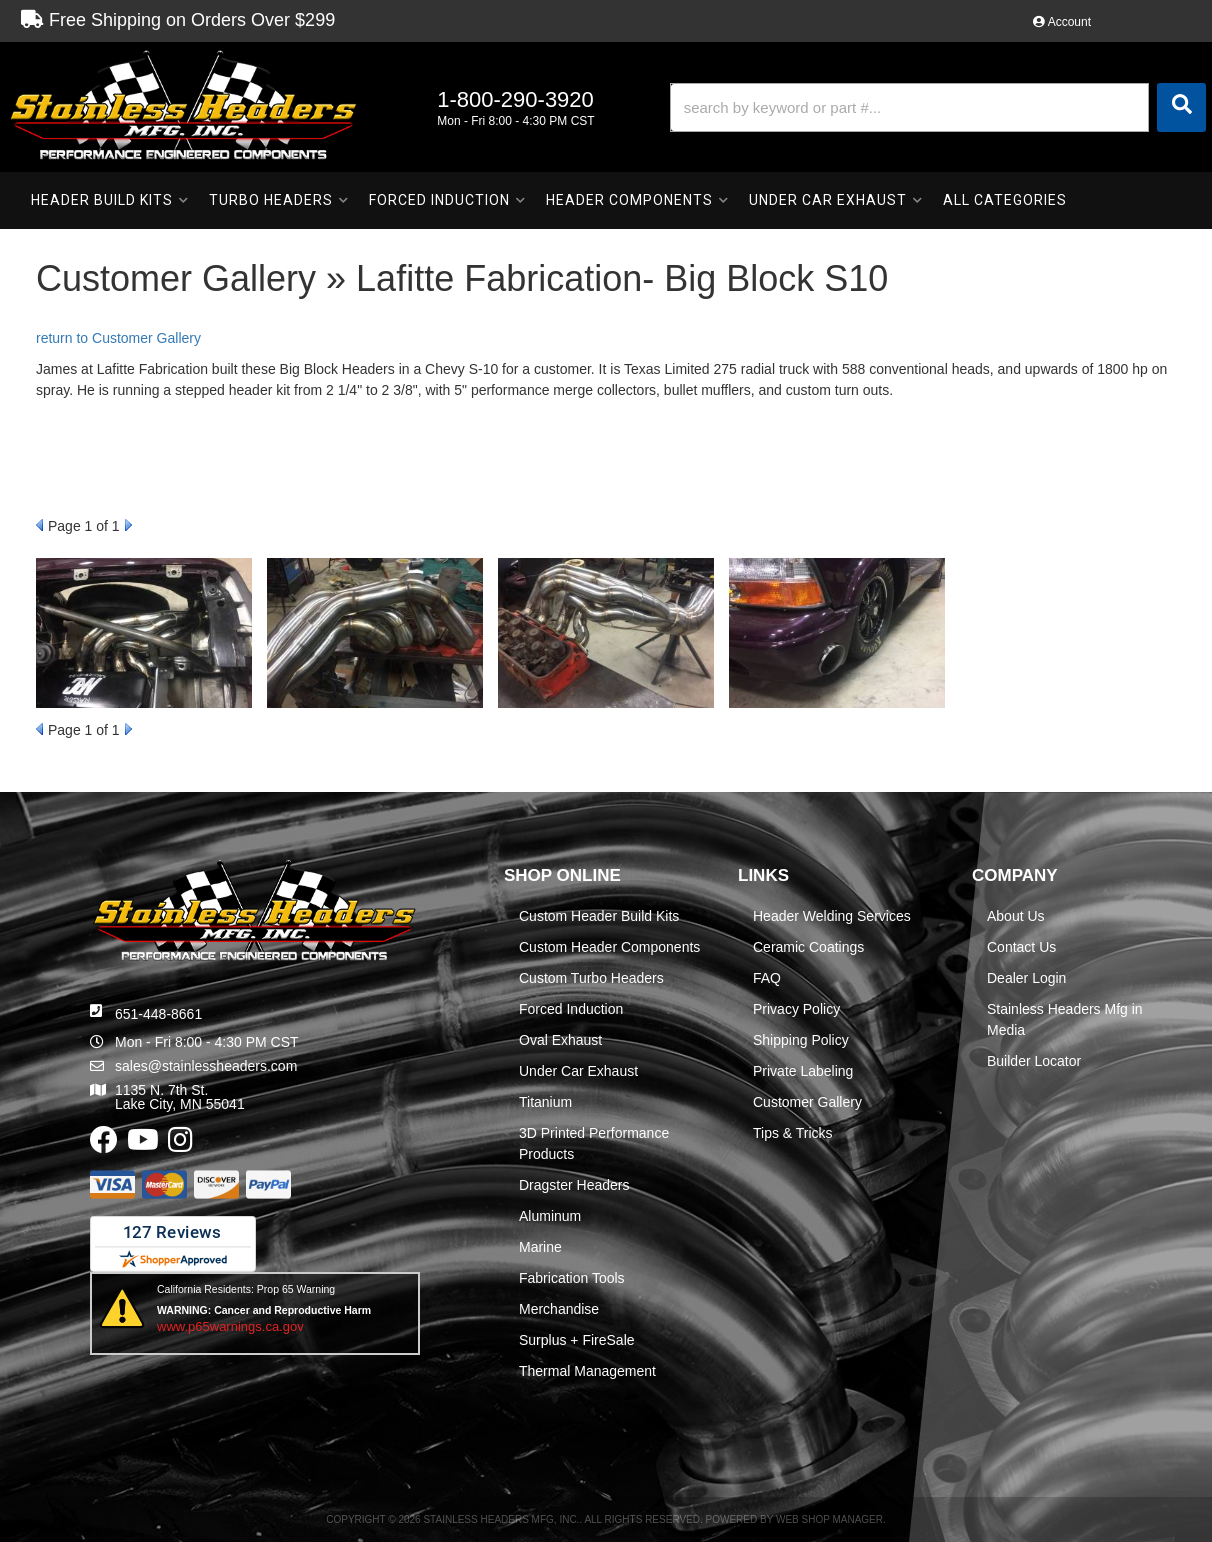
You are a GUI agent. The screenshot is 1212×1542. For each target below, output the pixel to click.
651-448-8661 (158, 1014)
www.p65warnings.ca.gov (230, 1326)
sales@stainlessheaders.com (206, 1066)
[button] (938, 107)
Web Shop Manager (829, 1519)
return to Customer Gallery (118, 338)
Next (128, 525)
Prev (39, 525)
